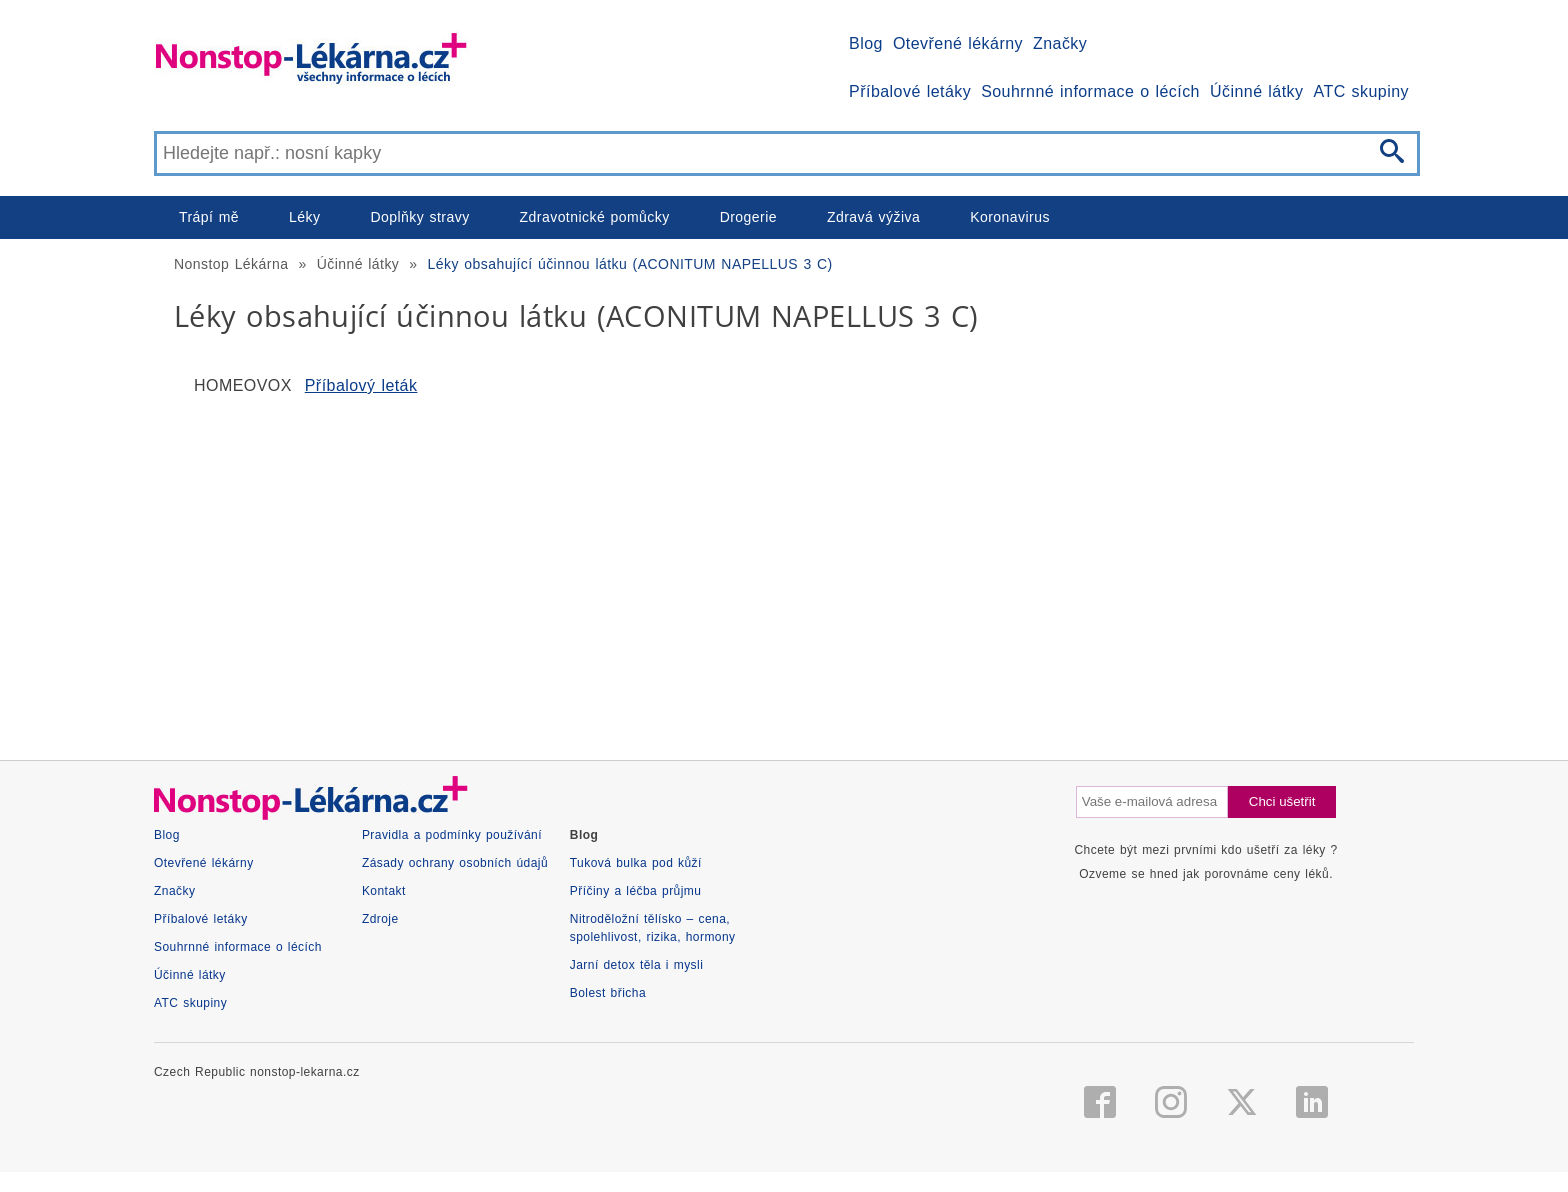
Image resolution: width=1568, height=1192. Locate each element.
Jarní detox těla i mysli (637, 965)
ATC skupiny (1361, 91)
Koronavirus (1010, 217)
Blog (866, 43)
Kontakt (384, 891)
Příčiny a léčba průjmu (636, 891)
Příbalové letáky (910, 91)
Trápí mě (209, 217)
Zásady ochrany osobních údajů (455, 863)
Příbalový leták (361, 385)
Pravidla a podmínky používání (452, 835)
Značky (1060, 43)
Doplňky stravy (419, 217)
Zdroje (380, 919)
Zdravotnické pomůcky (595, 217)
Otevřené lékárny (958, 43)
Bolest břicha (608, 993)
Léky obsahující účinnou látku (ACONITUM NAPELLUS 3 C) (630, 264)
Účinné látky (1257, 91)
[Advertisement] (754, 570)
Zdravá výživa (873, 217)
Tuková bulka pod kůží (636, 863)
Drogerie (748, 217)
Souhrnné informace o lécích (1090, 91)
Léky (304, 217)
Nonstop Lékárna (231, 264)
